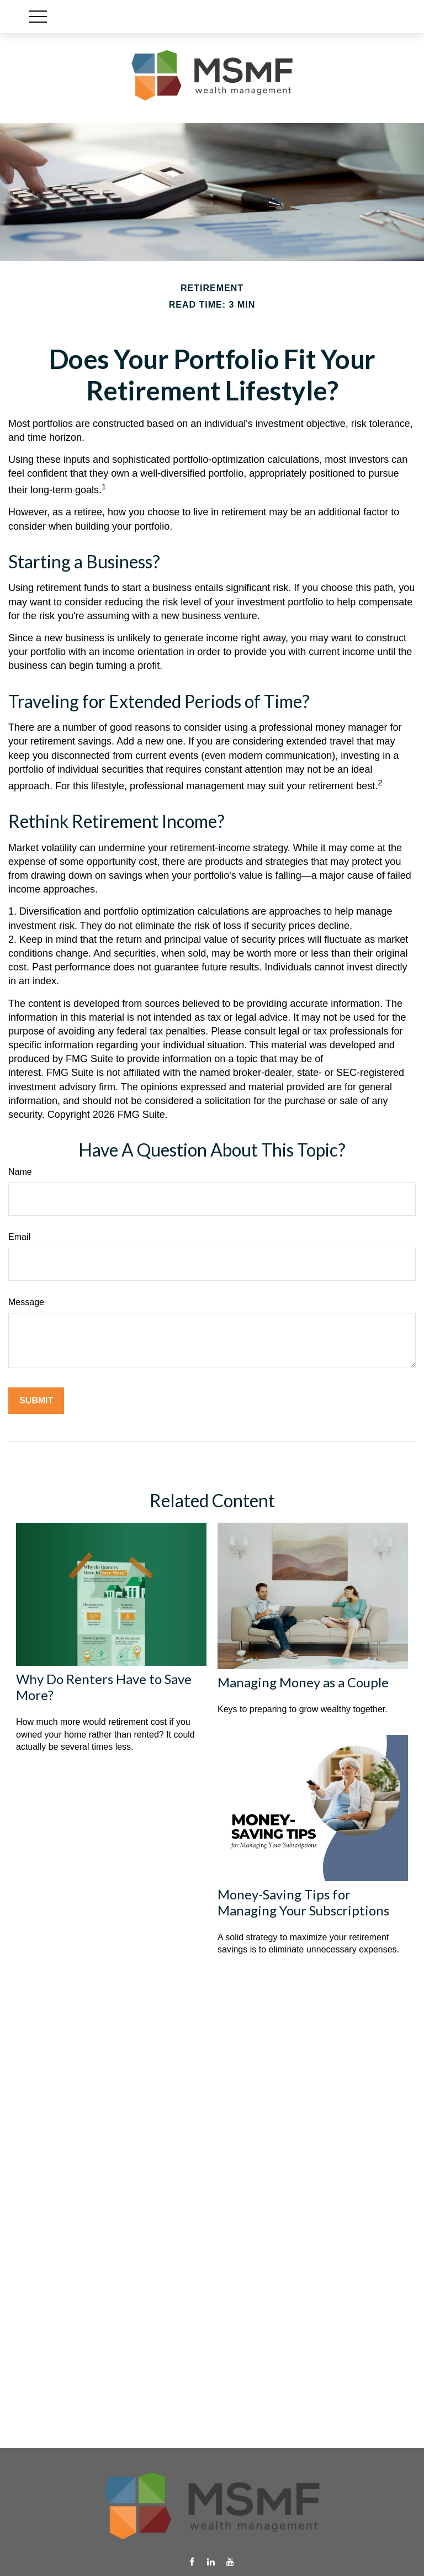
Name (20, 1171)
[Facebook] (191, 2561)
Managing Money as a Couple (303, 1682)
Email (19, 1237)
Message (26, 1302)
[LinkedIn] (211, 2561)
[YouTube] (229, 2561)
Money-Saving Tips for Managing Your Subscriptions (303, 1902)
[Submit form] (36, 1400)
